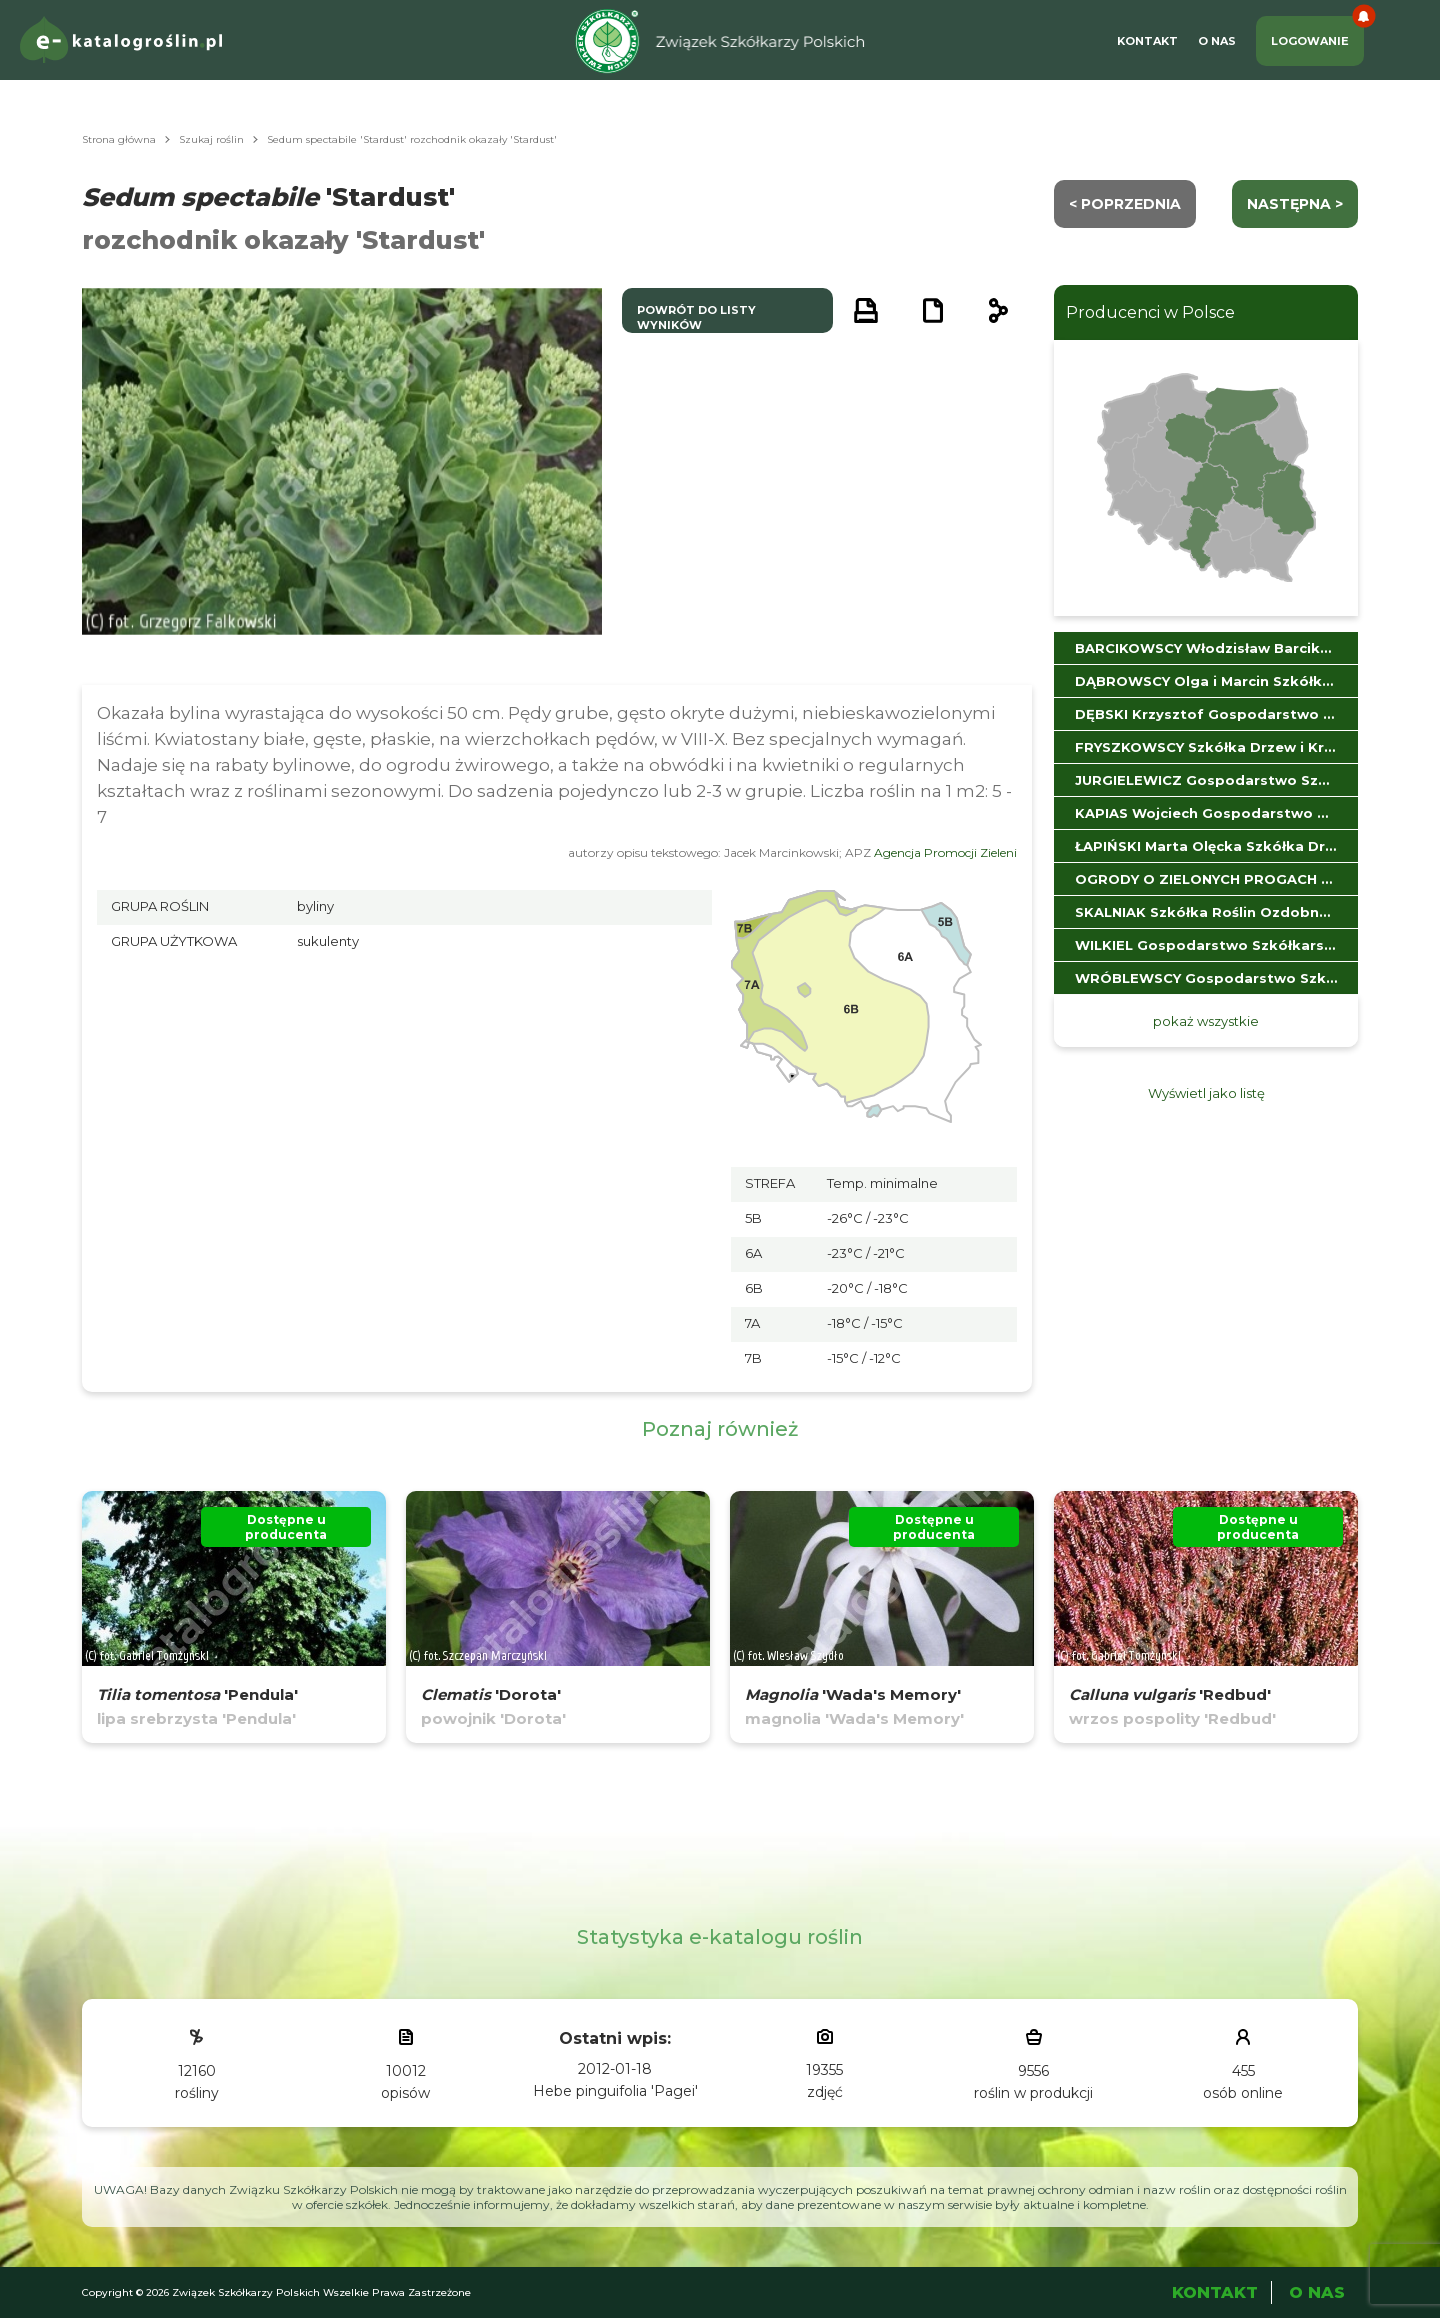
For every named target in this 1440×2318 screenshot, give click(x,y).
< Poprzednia (1125, 204)
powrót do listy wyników (696, 317)
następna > (1295, 204)
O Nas (1217, 41)
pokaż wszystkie (1206, 1021)
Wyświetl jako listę (1206, 1093)
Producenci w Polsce (1150, 312)
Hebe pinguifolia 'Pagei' (615, 2091)
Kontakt (1147, 41)
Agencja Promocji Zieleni (945, 852)
